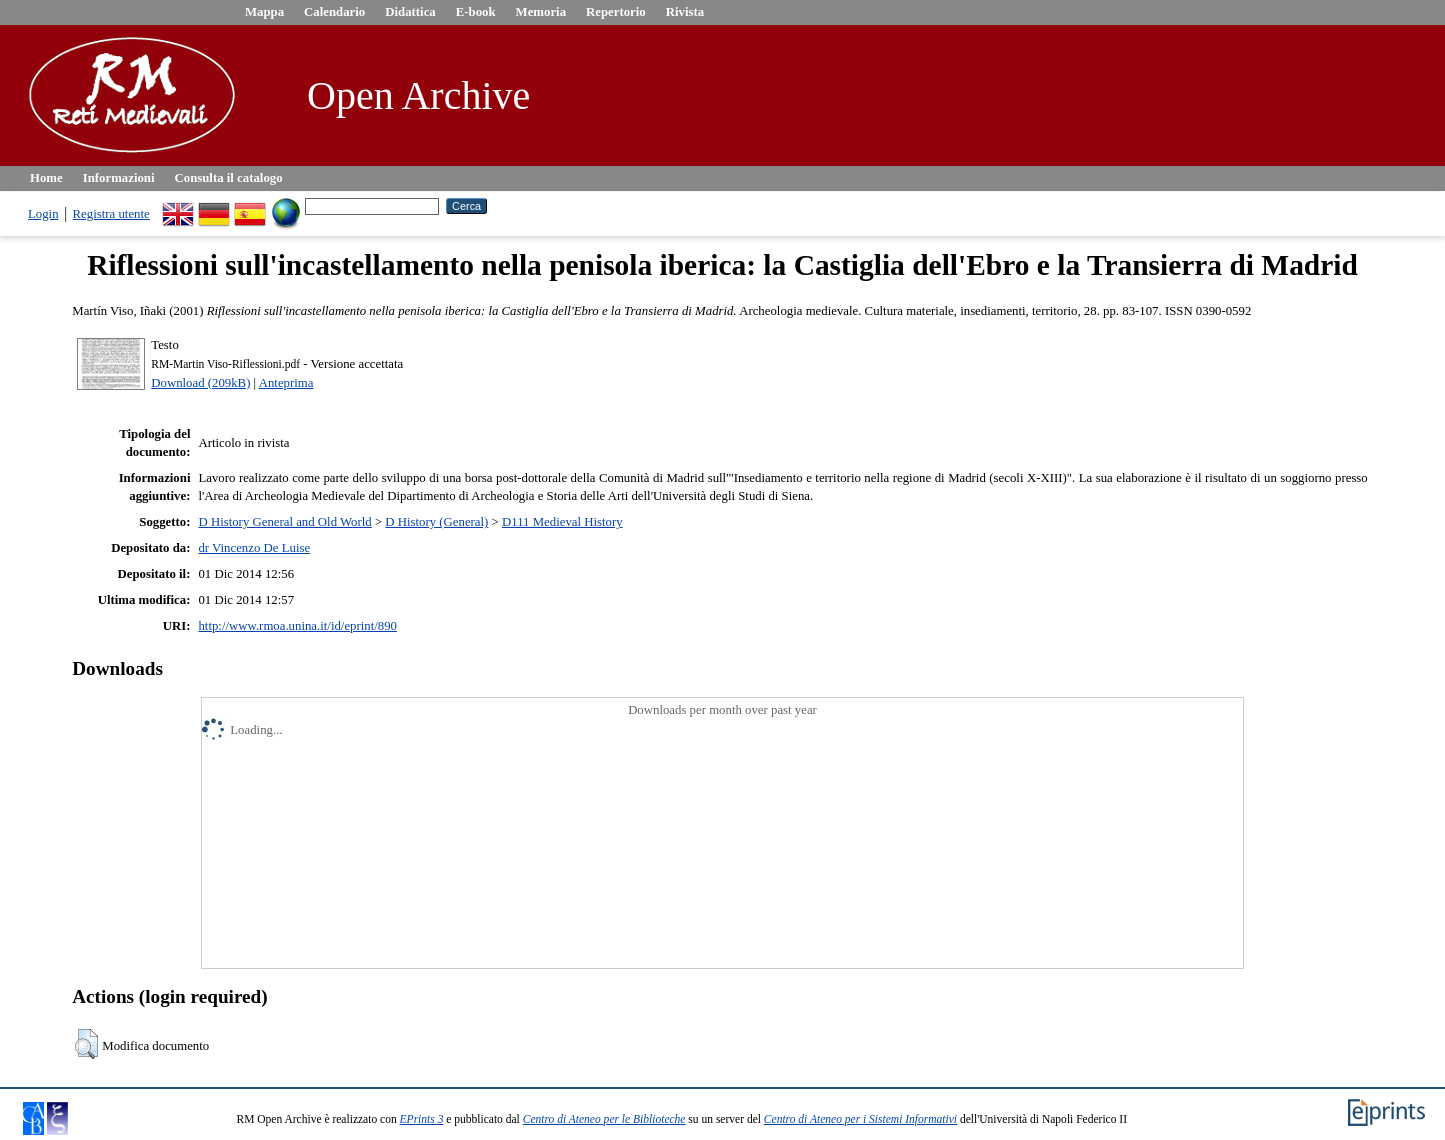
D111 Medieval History (562, 522)
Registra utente (111, 214)
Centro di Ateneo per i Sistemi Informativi (860, 1119)
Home (46, 178)
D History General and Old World (284, 522)
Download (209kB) (200, 383)
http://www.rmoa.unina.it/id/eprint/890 (297, 626)
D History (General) (436, 522)
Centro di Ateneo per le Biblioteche (604, 1119)
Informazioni (119, 178)
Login (43, 214)
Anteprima (286, 383)
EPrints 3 (422, 1119)
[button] (86, 1044)
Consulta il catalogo (229, 178)
